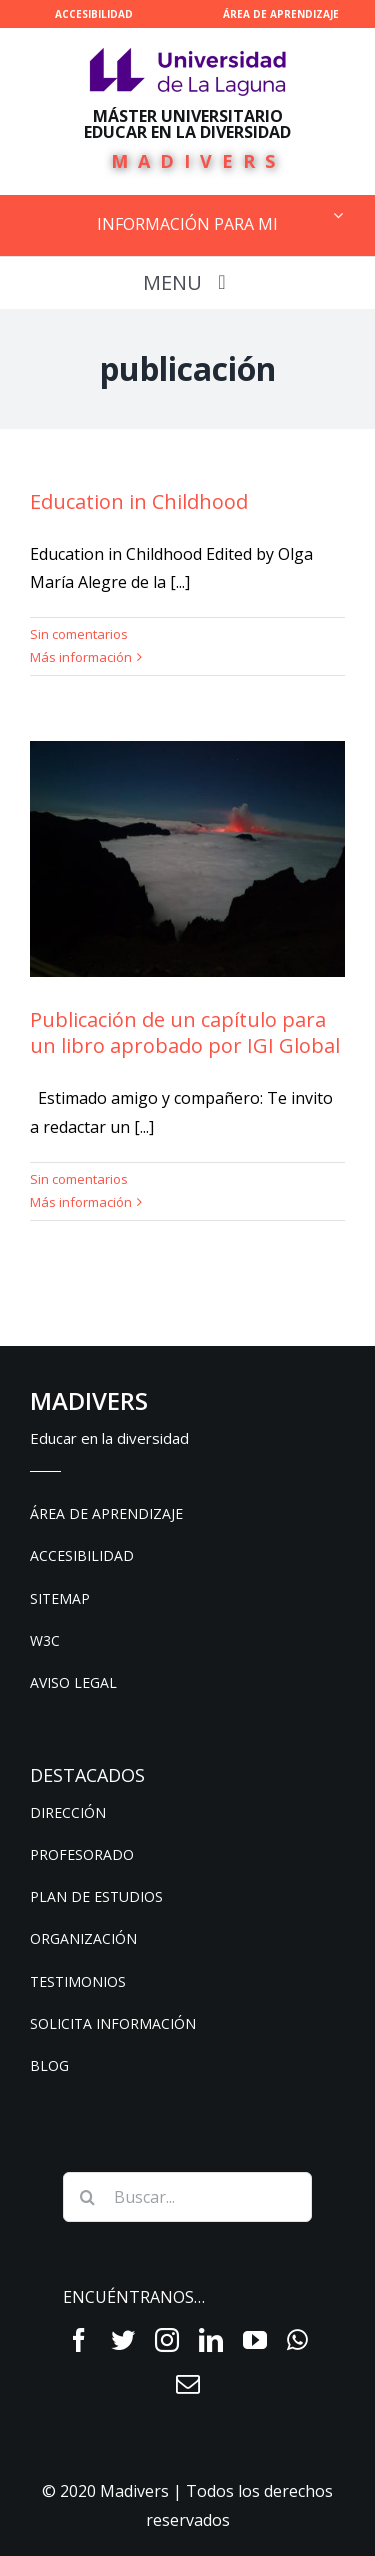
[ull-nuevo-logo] (188, 56)
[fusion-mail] (188, 2384)
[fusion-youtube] (255, 2340)
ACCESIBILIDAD (94, 14)
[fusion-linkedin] (211, 2340)
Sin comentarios (79, 634)
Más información (81, 657)
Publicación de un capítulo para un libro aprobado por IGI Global (185, 1032)
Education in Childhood (139, 501)
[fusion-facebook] (79, 2340)
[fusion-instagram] (167, 2340)
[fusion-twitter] (123, 2340)
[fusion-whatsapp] (297, 2340)
